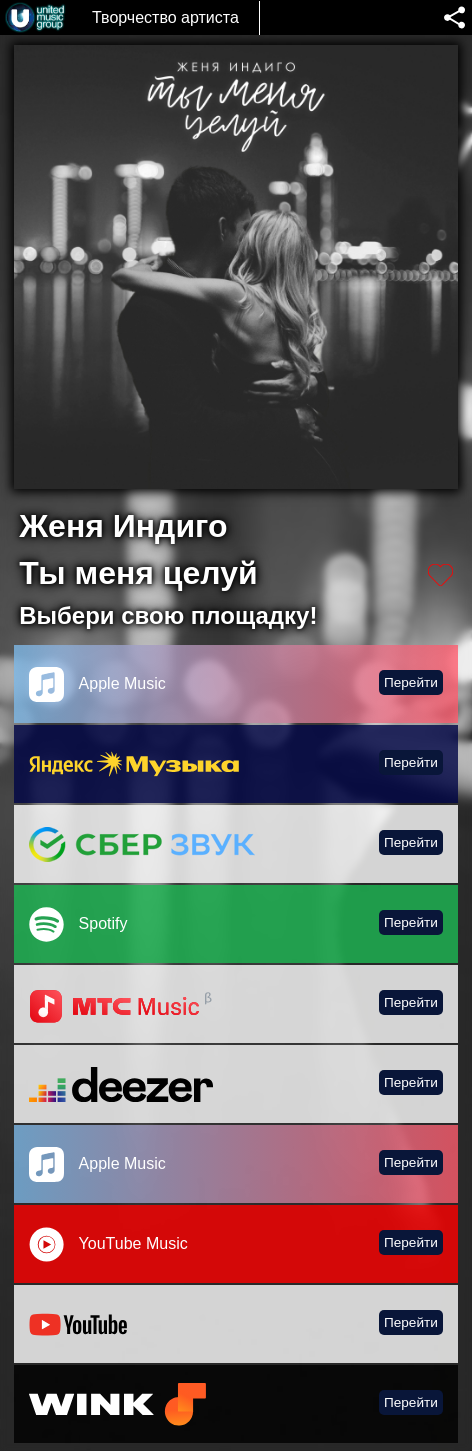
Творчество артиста (165, 17)
